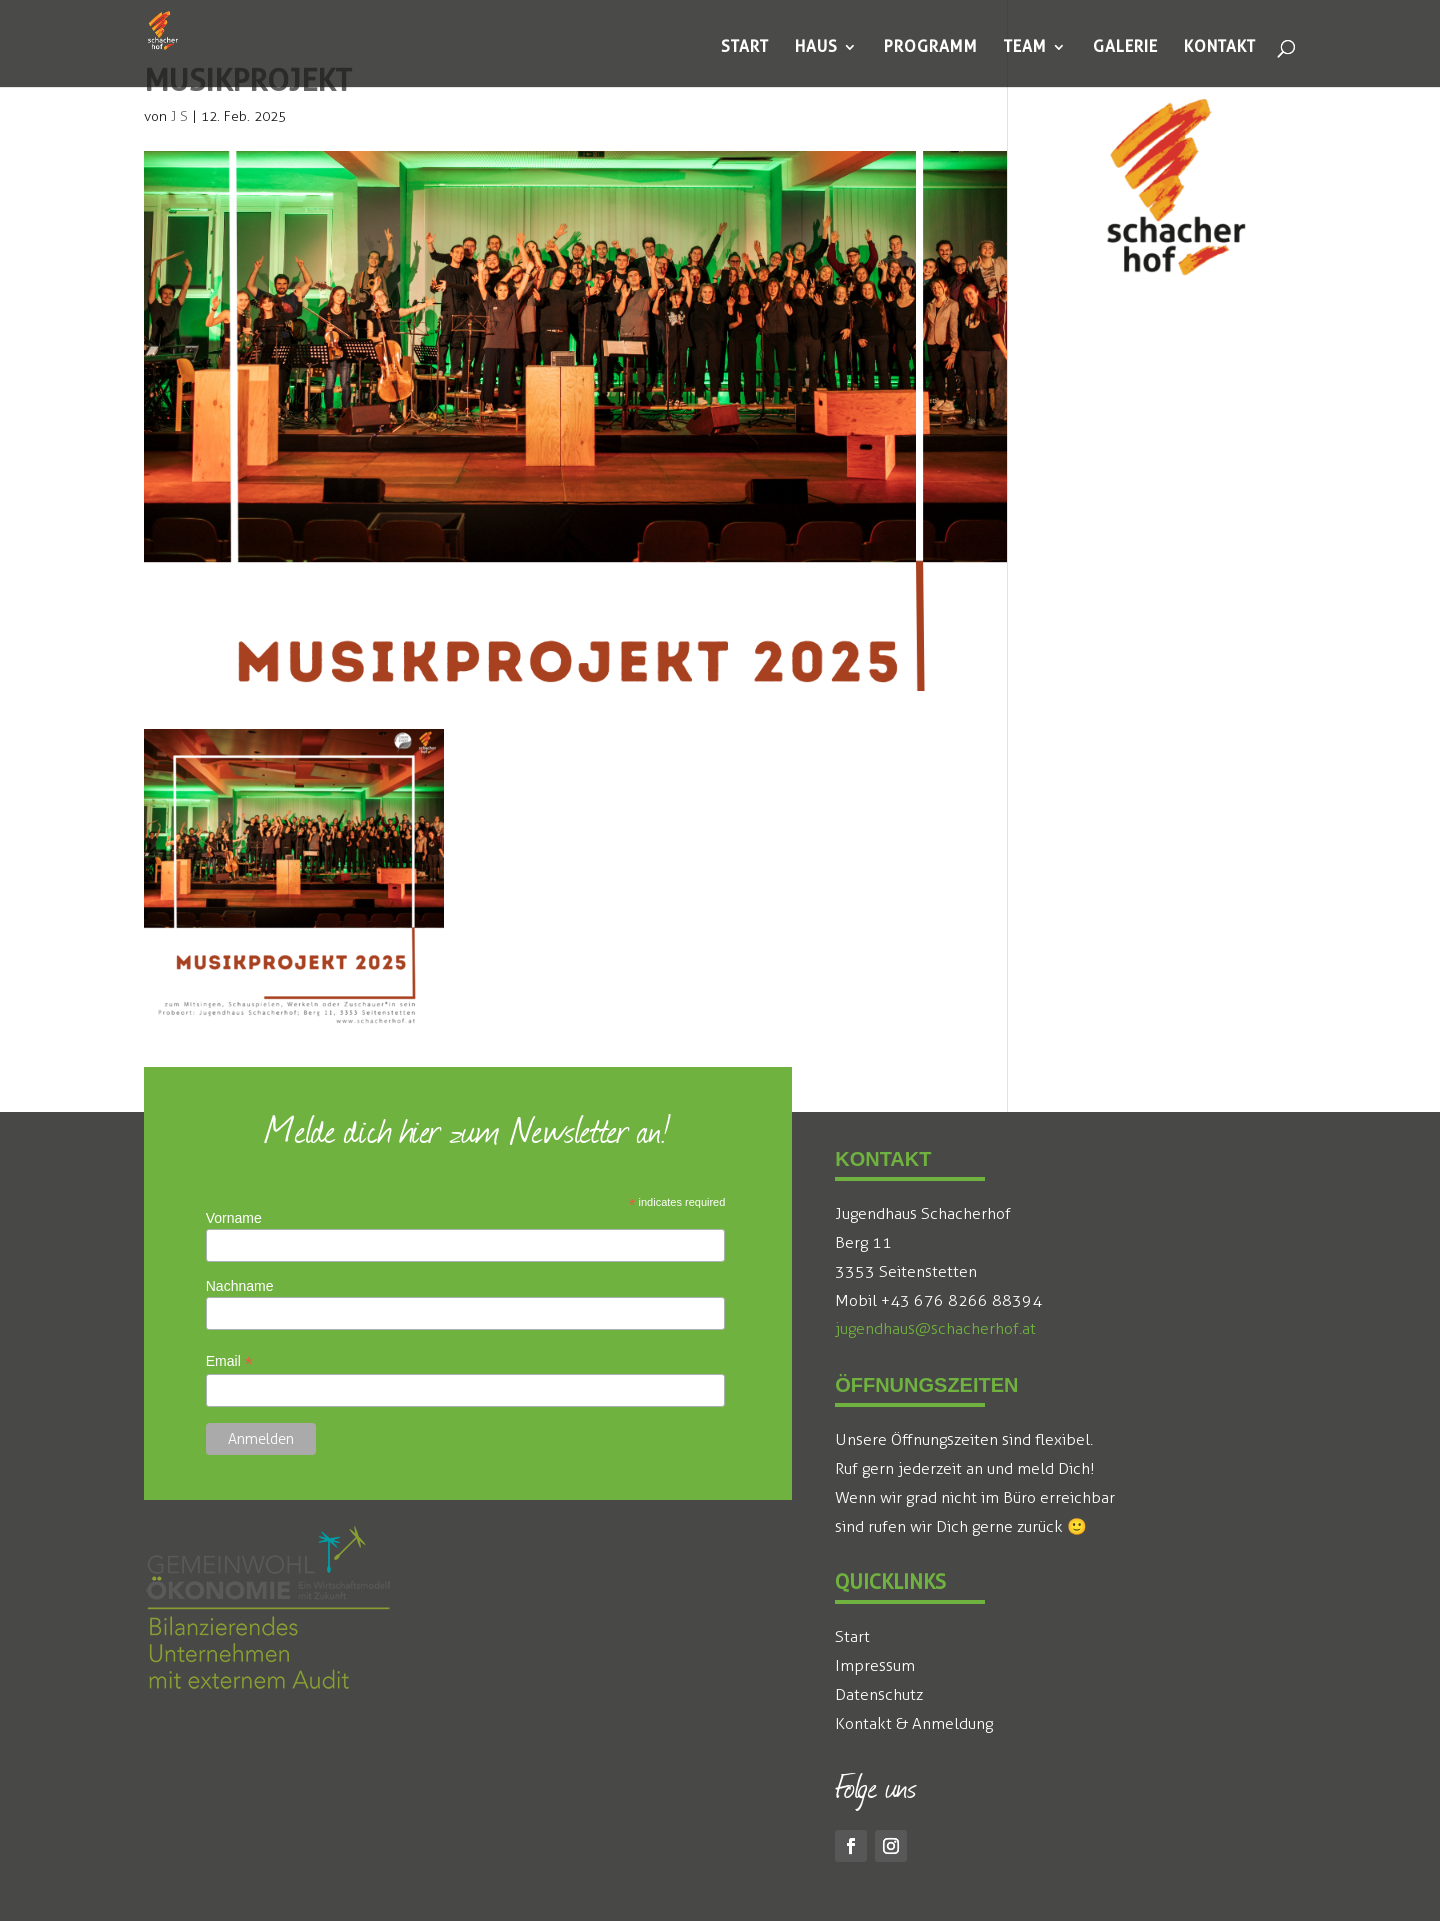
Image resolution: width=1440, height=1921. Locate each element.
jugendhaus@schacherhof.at (935, 1328)
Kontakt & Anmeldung (914, 1723)
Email (229, 1361)
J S (179, 116)
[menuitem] (745, 47)
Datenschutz (879, 1694)
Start (852, 1636)
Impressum (875, 1665)
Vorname (234, 1218)
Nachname (240, 1286)
